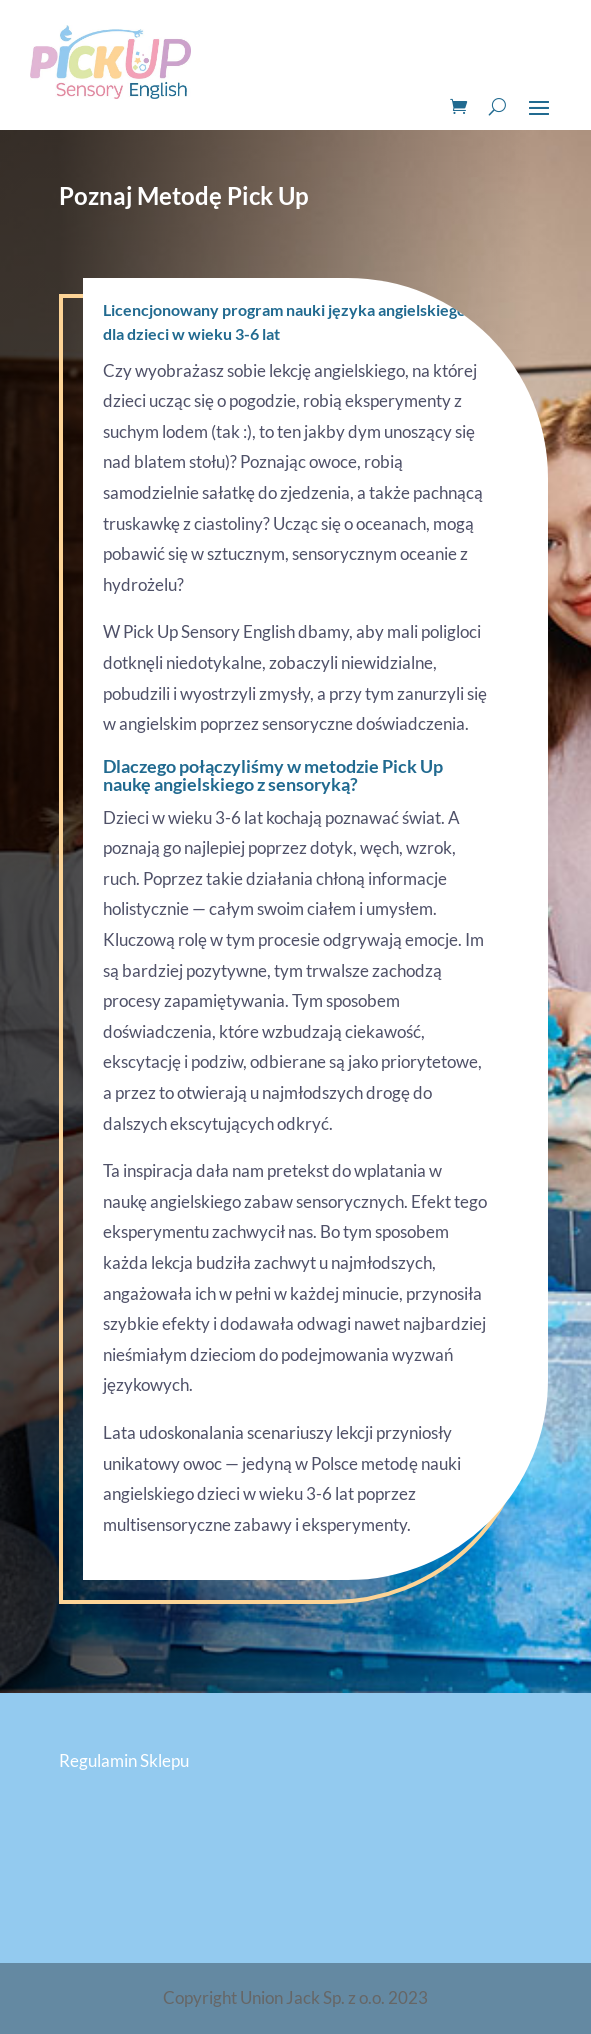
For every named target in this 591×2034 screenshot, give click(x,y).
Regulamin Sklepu (124, 1760)
